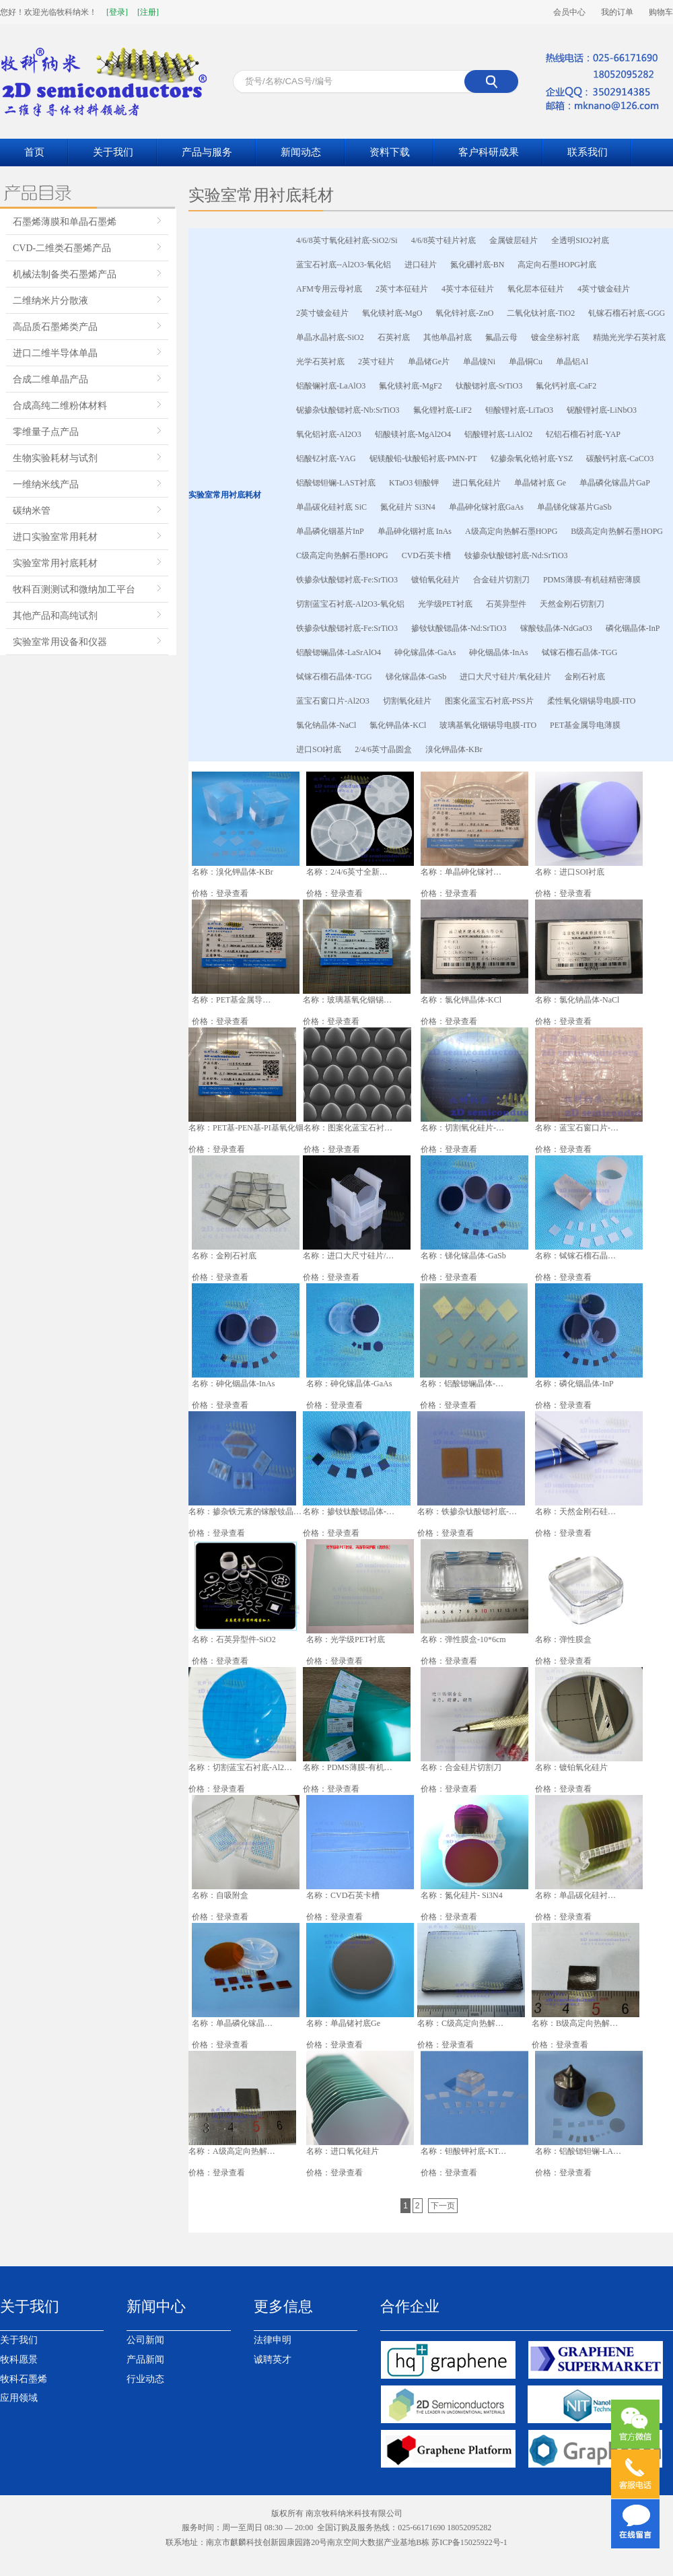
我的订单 (617, 12)
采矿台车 (328, 2557)
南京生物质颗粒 (190, 2557)
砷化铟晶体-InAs (498, 652)
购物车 (661, 12)
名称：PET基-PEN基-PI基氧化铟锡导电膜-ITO (253, 1127)
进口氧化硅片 (476, 482)
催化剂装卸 (241, 2557)
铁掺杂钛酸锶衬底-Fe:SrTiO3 (347, 579)
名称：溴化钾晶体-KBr (232, 872)
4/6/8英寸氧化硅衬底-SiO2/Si (347, 240)
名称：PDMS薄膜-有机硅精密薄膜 (351, 1767)
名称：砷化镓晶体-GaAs (349, 1383)
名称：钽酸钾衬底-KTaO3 (464, 2151)
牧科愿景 (19, 2359)
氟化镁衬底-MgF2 (410, 386)
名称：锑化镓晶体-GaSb (463, 1255)
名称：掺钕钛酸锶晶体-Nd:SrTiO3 (350, 1511)
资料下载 (389, 152)
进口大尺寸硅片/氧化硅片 (505, 676)
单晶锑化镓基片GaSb (574, 507)
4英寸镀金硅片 (603, 289)
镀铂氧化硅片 (435, 579)
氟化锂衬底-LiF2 (442, 410)
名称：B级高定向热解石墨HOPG (578, 2023)
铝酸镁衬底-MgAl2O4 (413, 434)
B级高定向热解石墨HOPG (617, 531)
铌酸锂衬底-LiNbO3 (602, 410)
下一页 (443, 2205)
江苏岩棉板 (140, 2557)
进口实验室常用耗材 (55, 537)
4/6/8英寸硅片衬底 (443, 240)
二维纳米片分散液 (50, 301)
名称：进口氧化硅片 (342, 2151)
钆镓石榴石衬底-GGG (626, 313)
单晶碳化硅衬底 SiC (331, 507)
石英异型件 (506, 604)
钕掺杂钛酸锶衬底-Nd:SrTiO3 (516, 555)
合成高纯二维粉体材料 (60, 406)
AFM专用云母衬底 (329, 289)
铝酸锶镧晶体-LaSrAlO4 (338, 652)
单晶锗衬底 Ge (540, 482)
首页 (34, 152)
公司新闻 (145, 2340)
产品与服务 (207, 152)
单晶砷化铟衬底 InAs (415, 531)
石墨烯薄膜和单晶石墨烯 (64, 222)
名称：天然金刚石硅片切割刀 (578, 1511)
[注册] (148, 12)
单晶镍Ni (479, 361)
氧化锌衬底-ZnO (464, 313)
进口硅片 (420, 264)
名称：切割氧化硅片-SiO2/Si (464, 1127)
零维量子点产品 (46, 432)
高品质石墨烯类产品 (55, 327)
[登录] (117, 12)
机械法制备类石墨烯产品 (64, 274)
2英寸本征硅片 (402, 289)
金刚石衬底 (585, 676)
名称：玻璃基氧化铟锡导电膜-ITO (351, 1000)
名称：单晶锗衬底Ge (343, 2023)
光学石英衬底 (320, 361)
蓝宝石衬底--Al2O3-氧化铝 (343, 264)
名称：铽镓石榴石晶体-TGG (578, 1255)
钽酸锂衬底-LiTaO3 (519, 410)
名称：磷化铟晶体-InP (574, 1383)
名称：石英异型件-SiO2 (234, 1639)
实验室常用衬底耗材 (55, 563)
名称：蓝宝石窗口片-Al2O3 (578, 1127)
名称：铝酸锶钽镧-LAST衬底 (578, 2151)
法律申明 (272, 2340)
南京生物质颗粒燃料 (418, 2557)
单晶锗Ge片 (429, 361)
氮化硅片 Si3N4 (407, 507)
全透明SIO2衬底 (579, 240)
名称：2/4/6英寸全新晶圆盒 (349, 872)
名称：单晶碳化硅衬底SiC (578, 1895)
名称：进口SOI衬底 (569, 872)
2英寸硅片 (376, 361)
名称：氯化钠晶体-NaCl (577, 1000)
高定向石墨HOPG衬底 (557, 264)
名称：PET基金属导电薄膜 (235, 1000)
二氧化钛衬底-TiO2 (541, 313)
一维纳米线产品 (46, 484)
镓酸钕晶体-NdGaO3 (556, 628)
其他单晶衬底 (447, 337)
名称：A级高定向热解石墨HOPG (235, 2151)
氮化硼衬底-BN (477, 264)
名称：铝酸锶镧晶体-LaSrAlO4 (463, 1383)
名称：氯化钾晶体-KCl (461, 1000)
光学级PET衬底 (445, 604)
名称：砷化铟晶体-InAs (233, 1383)
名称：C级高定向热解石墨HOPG (463, 2023)
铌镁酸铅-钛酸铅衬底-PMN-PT (423, 458)
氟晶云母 (501, 337)
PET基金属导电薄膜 (585, 725)
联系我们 (587, 152)
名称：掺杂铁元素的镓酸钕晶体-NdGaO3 (246, 1511)
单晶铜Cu (525, 361)
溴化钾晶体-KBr (454, 749)
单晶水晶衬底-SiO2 (330, 337)
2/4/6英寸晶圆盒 (383, 749)
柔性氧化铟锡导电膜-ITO (591, 701)
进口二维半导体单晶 (55, 353)
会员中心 (569, 12)
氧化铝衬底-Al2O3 (328, 434)
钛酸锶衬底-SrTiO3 (489, 386)
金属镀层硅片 (513, 240)
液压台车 (362, 2557)
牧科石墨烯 (23, 2379)
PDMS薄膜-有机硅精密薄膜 (592, 579)
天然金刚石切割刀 (572, 604)
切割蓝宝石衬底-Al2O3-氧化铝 (350, 604)
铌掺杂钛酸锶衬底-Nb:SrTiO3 (348, 410)
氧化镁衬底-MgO (392, 313)
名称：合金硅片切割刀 (461, 1767)
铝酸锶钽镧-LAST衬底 (336, 482)
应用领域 (19, 2398)
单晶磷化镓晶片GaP (614, 482)
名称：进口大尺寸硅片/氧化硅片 (349, 1255)
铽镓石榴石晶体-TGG (580, 652)
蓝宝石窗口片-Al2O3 (332, 701)
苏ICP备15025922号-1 (469, 2542)
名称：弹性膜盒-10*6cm (463, 1639)
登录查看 (232, 893)
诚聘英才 (272, 2359)
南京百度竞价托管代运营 (551, 2557)
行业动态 (145, 2379)
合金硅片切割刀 (501, 579)
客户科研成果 (488, 152)
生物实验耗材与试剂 (55, 458)
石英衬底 (394, 337)
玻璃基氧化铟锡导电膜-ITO (487, 725)
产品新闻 (145, 2359)
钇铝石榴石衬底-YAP (583, 434)
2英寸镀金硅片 (322, 313)
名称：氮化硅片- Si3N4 (462, 1895)
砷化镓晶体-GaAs (425, 652)
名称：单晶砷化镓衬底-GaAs (464, 872)
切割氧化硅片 (407, 701)
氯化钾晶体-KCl (397, 725)
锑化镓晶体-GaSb (416, 676)
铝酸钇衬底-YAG (326, 458)
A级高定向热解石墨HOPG (511, 531)
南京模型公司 (481, 2557)
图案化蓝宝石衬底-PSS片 (489, 701)
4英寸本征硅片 (467, 289)
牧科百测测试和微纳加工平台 (74, 589)
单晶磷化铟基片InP (330, 531)
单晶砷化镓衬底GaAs (486, 507)
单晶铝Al (572, 361)
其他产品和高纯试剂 (55, 616)
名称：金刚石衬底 (224, 1255)
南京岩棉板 (97, 2557)
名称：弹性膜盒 (563, 1639)
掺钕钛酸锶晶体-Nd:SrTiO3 (459, 628)
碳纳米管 (31, 511)
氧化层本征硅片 (535, 289)
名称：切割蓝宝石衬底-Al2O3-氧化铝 (241, 1767)
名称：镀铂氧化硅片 (571, 1767)
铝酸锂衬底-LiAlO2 (498, 434)
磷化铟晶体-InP (633, 628)
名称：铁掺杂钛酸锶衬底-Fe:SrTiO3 (467, 1511)
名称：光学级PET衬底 (345, 1639)
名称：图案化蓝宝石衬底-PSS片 (349, 1127)
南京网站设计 (287, 2557)
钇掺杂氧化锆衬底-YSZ (532, 458)
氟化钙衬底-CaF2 (566, 386)
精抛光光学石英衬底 (629, 337)
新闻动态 (301, 152)
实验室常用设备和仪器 (60, 642)
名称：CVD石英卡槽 (343, 1895)
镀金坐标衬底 (555, 337)
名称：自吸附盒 (220, 1895)
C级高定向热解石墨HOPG (342, 555)
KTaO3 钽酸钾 (414, 482)
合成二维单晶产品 (50, 379)
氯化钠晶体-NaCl (326, 725)
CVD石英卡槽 (426, 555)
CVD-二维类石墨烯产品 (62, 248)
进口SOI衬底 (318, 749)
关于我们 (113, 152)
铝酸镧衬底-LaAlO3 (330, 386)
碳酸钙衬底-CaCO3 (619, 458)
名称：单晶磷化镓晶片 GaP (235, 2023)
